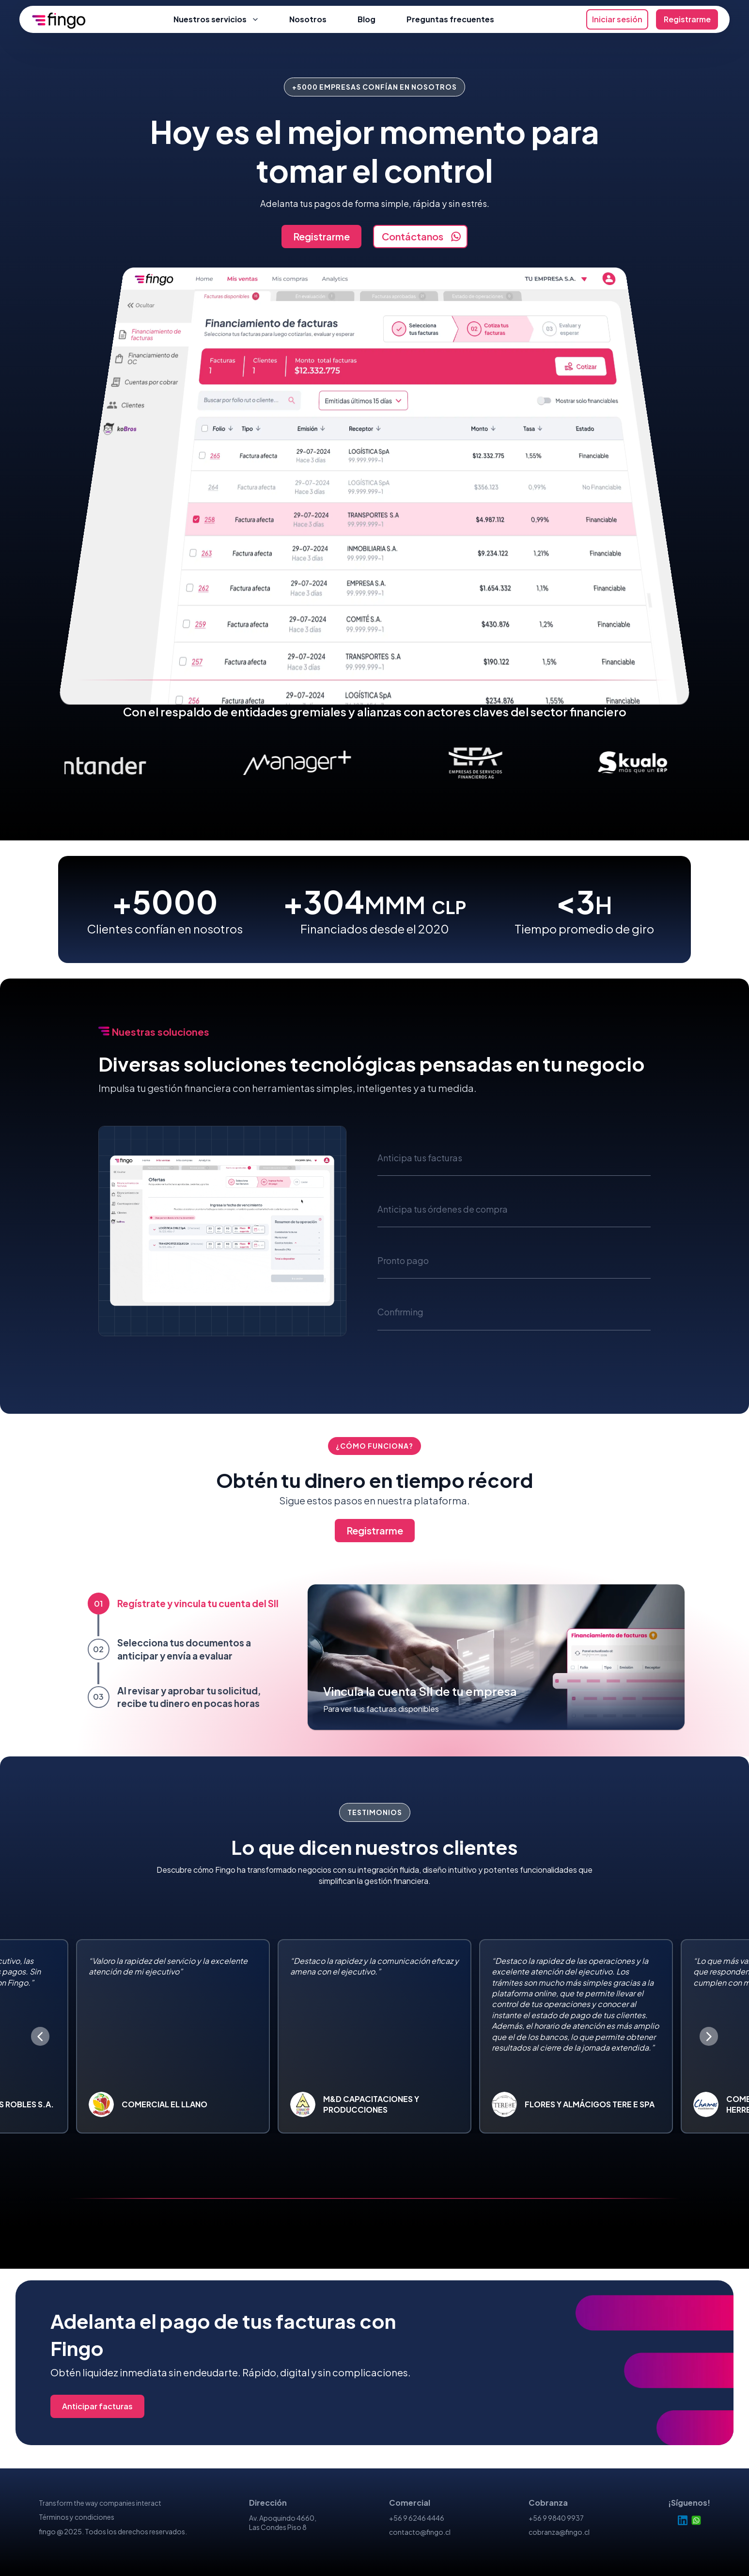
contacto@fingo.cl (420, 2532)
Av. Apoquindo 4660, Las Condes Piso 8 (282, 2522)
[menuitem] (180, 762)
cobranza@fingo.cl (559, 2532)
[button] (514, 1154)
